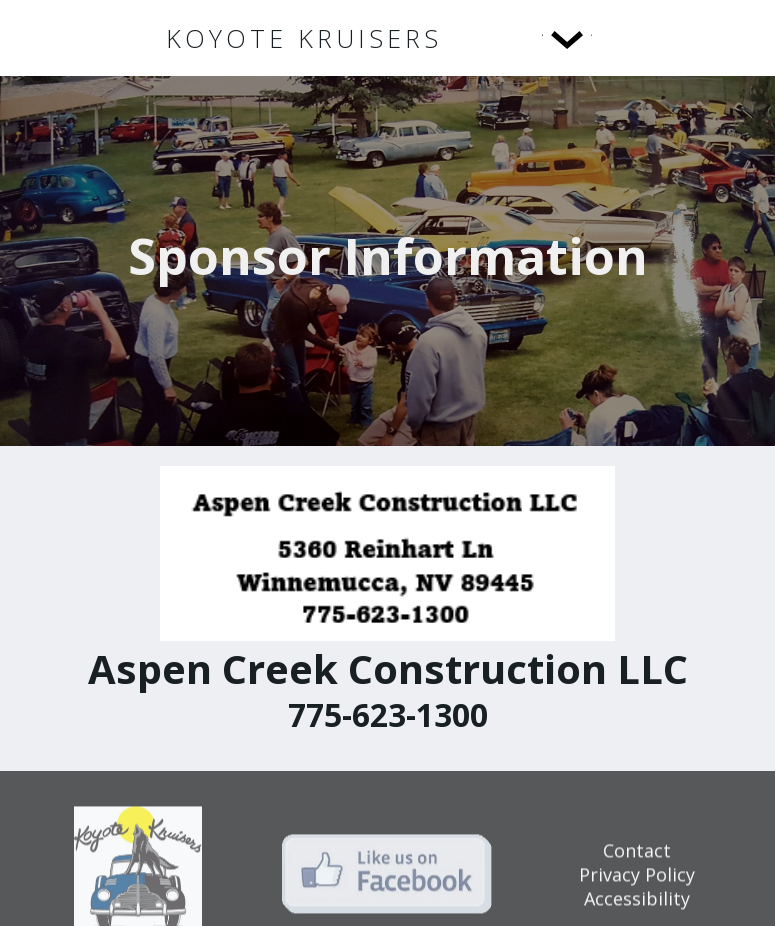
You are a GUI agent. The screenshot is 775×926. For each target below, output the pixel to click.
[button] (526, 38)
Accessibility (637, 904)
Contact (637, 856)
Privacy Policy (637, 880)
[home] (304, 38)
